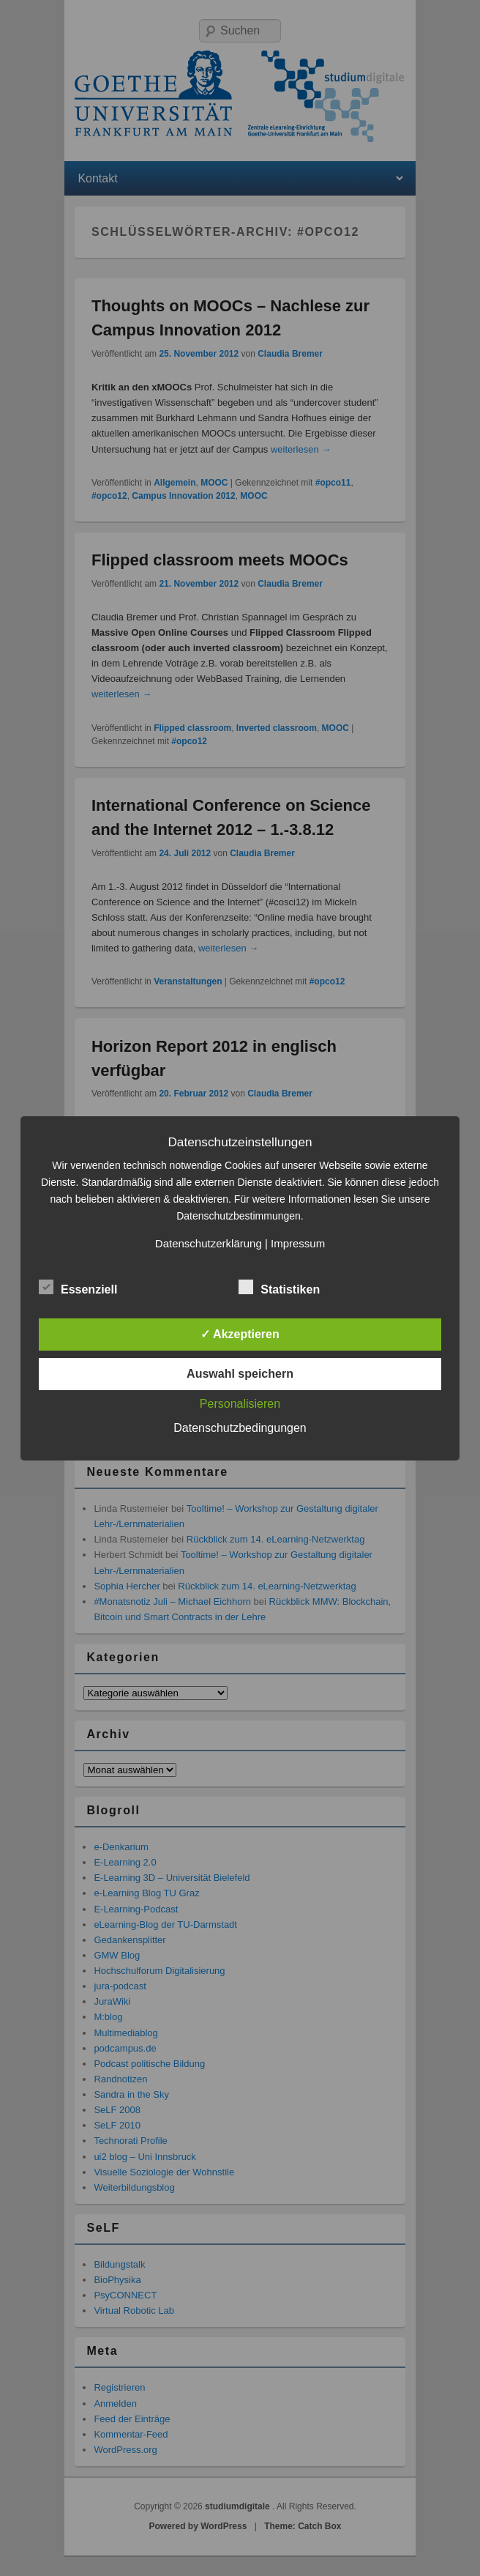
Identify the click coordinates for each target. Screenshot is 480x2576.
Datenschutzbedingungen (239, 1428)
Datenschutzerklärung (208, 1243)
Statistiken (279, 1288)
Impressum (298, 1243)
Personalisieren (240, 1404)
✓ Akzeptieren (240, 1334)
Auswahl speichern (240, 1373)
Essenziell (78, 1288)
